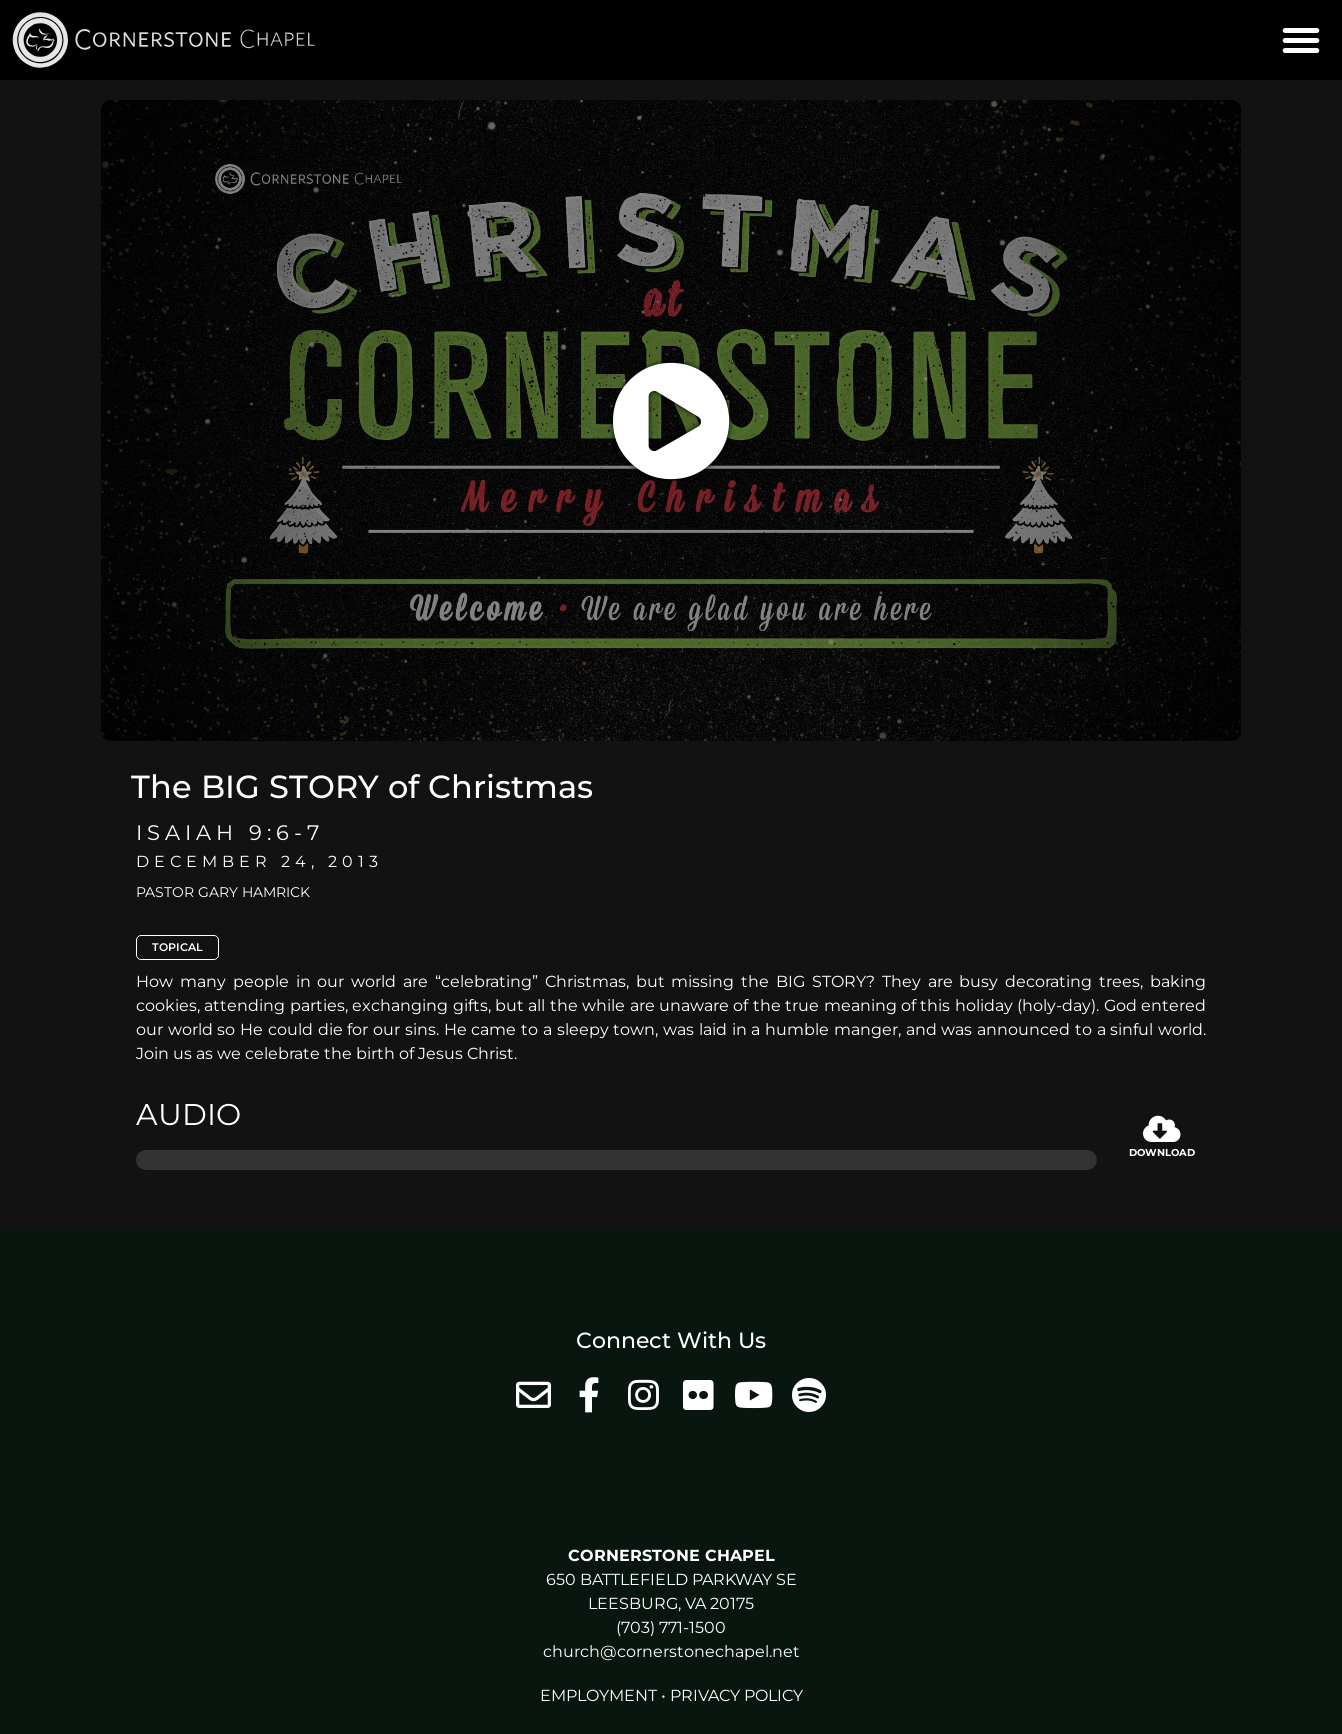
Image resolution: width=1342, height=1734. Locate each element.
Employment (598, 1695)
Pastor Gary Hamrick (223, 892)
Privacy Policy (736, 1695)
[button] (1301, 40)
